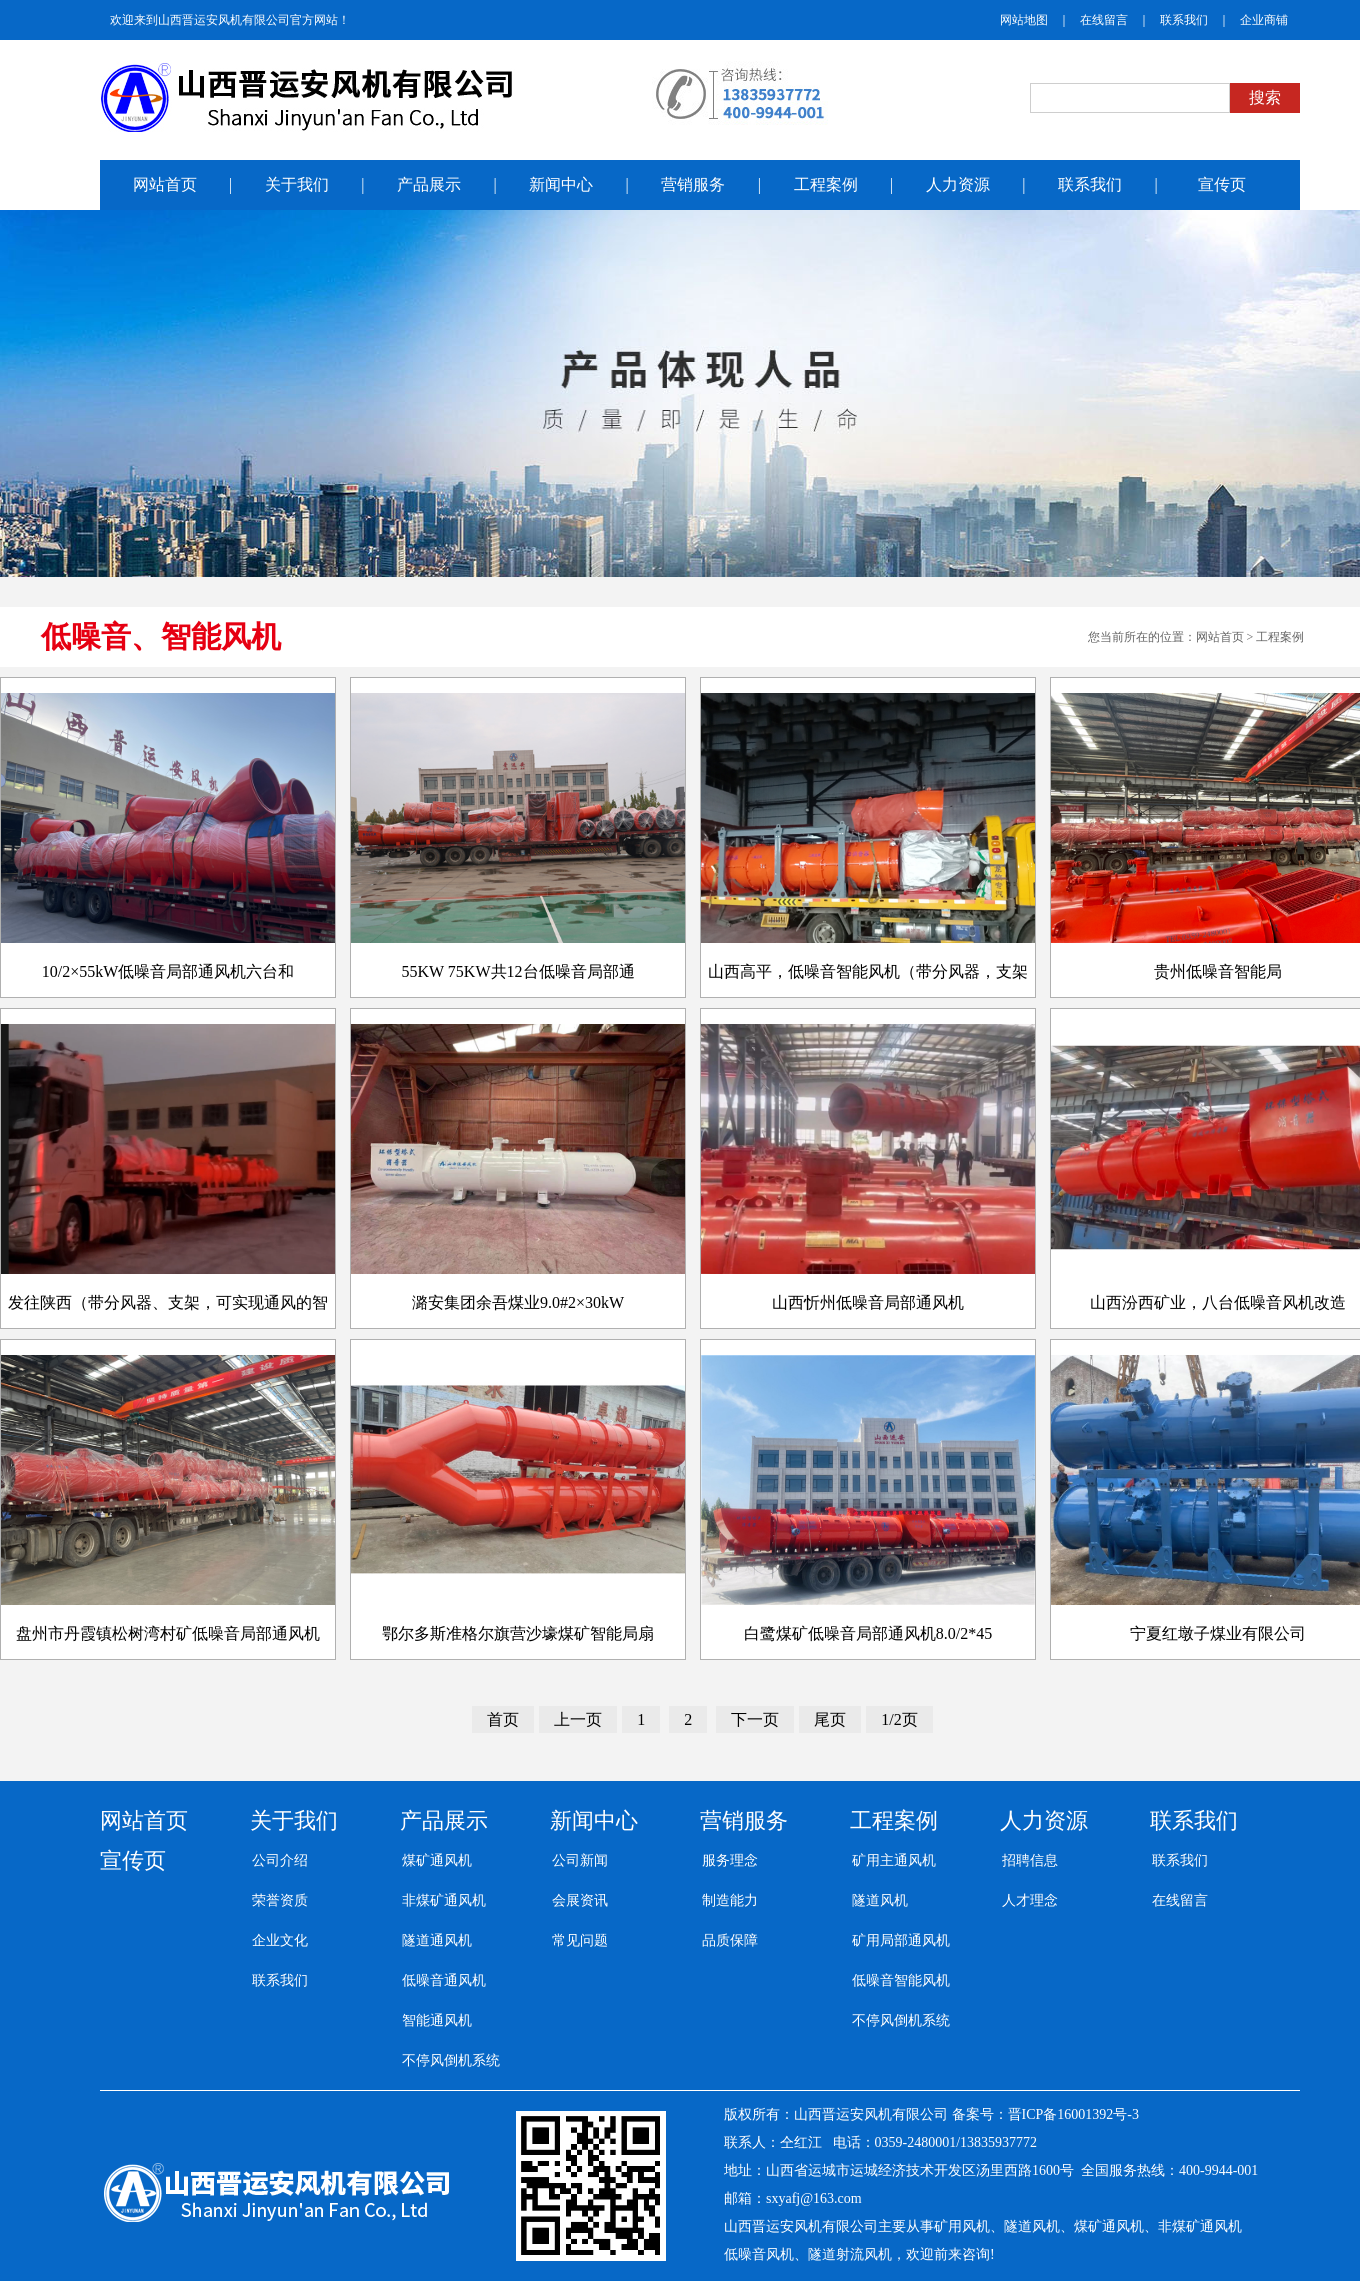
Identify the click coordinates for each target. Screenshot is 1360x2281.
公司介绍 (280, 1860)
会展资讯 (580, 1900)
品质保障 (730, 1940)
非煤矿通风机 (444, 1900)
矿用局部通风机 (901, 1940)
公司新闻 (580, 1860)
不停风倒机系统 (451, 2060)
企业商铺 (1264, 20)
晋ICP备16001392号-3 (1073, 2114)
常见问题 (580, 1940)
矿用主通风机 (894, 1860)
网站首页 (1220, 637)
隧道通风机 (437, 1940)
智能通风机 (437, 2020)
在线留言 (1104, 20)
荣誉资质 (280, 1900)
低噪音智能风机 (901, 1980)
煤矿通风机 (437, 1860)
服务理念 (730, 1860)
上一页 (578, 1719)
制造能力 (730, 1900)
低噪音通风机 (444, 1980)
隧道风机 (880, 1900)
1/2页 (899, 1719)
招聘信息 (1030, 1860)
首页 (503, 1719)
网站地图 (1024, 20)
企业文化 (280, 1940)
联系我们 (1184, 20)
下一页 (755, 1719)
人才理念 (1030, 1900)
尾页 (830, 1719)
